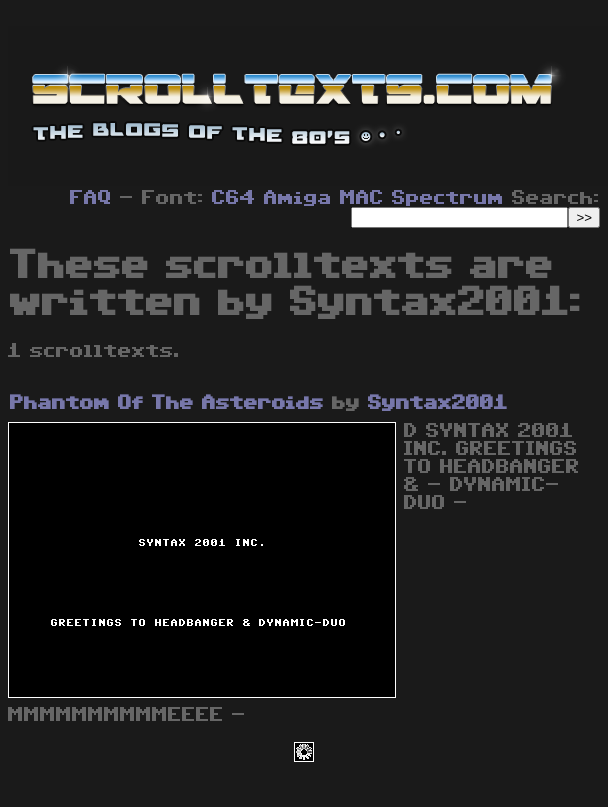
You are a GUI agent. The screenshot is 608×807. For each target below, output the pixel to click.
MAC (362, 198)
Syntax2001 (438, 403)
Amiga (298, 198)
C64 (234, 198)
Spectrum (448, 198)
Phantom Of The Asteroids (167, 403)
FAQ (91, 198)
